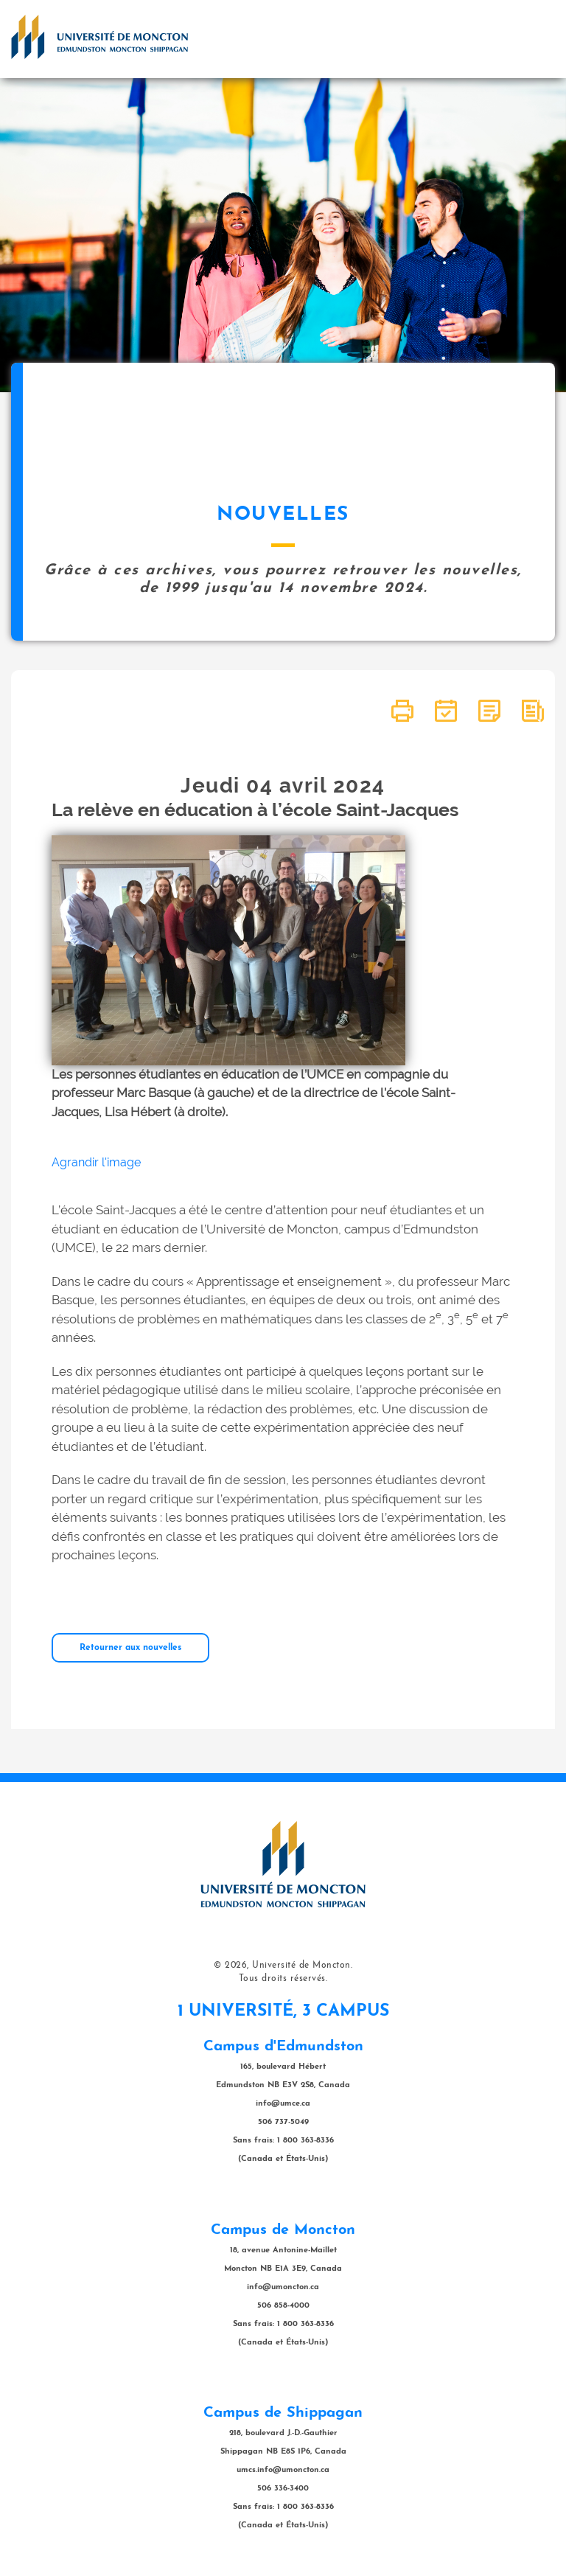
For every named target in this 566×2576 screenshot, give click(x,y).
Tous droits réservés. (283, 1978)
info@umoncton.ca (283, 2287)
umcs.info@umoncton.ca (283, 2470)
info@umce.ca (283, 2104)
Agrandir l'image (96, 1162)
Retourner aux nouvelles (130, 1647)
